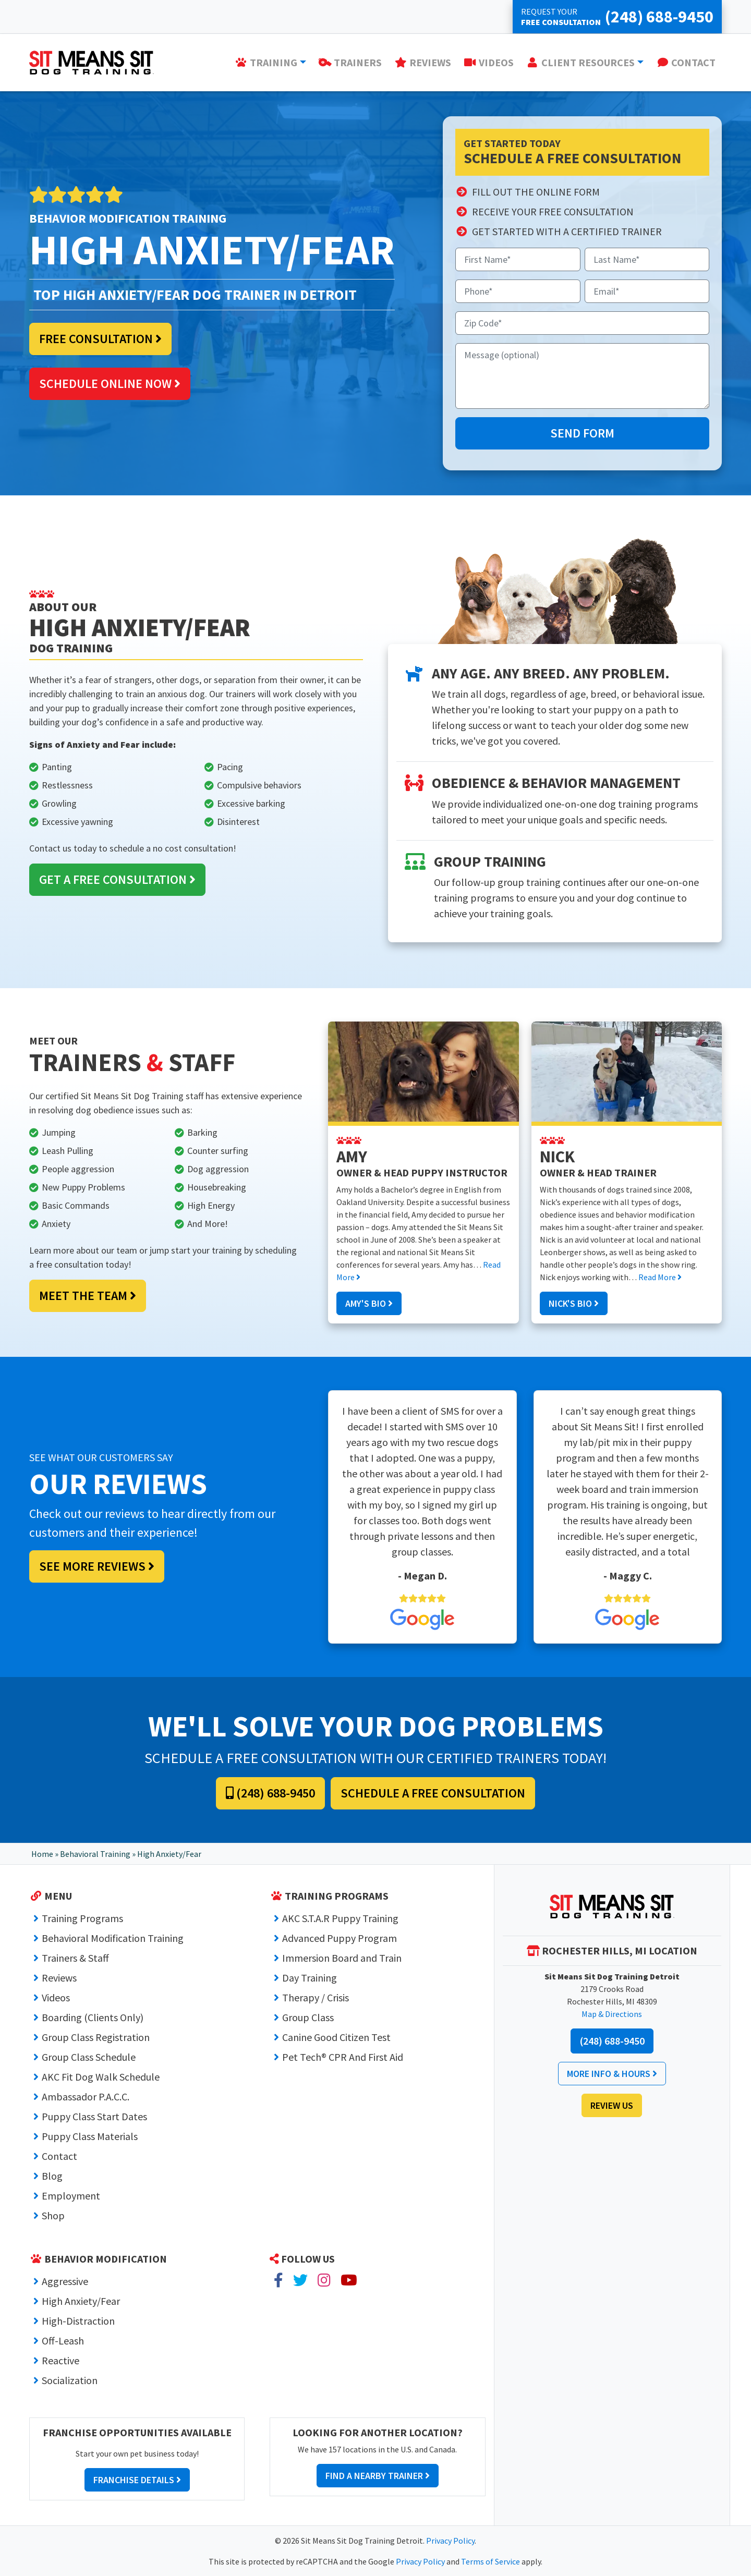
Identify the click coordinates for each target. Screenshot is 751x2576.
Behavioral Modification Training (113, 1938)
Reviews (59, 1977)
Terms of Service (490, 2561)
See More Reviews (96, 1566)
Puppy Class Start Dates (94, 2116)
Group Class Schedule (89, 2056)
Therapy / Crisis (315, 1997)
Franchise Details (137, 2480)
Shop (53, 2215)
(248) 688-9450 (270, 1793)
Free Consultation (100, 339)
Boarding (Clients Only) (92, 2017)
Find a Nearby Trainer (377, 2476)
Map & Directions (612, 2014)
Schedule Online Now (109, 383)
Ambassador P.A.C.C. (85, 2096)
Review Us (611, 2105)
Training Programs (82, 1918)
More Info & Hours (612, 2074)
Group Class (308, 2017)
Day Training (309, 1977)
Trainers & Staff (75, 1957)
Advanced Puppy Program (339, 1938)
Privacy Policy (450, 2540)
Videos (56, 1997)
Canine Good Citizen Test (336, 2037)
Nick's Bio (574, 1303)
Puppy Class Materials (90, 2136)
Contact (59, 2155)
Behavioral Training (95, 1854)
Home (42, 1854)
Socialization (70, 2380)
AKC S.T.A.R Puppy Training (340, 1918)
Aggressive (65, 2281)
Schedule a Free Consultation (433, 1793)
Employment (71, 2195)
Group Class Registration (96, 2037)
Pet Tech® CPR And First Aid (342, 2056)
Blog (52, 2175)
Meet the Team (87, 1295)
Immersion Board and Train (342, 1957)
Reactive (60, 2360)
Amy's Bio (369, 1303)
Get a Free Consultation (117, 879)
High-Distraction (78, 2320)
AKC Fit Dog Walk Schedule (101, 2076)
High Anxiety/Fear (81, 2300)
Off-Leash (63, 2340)
